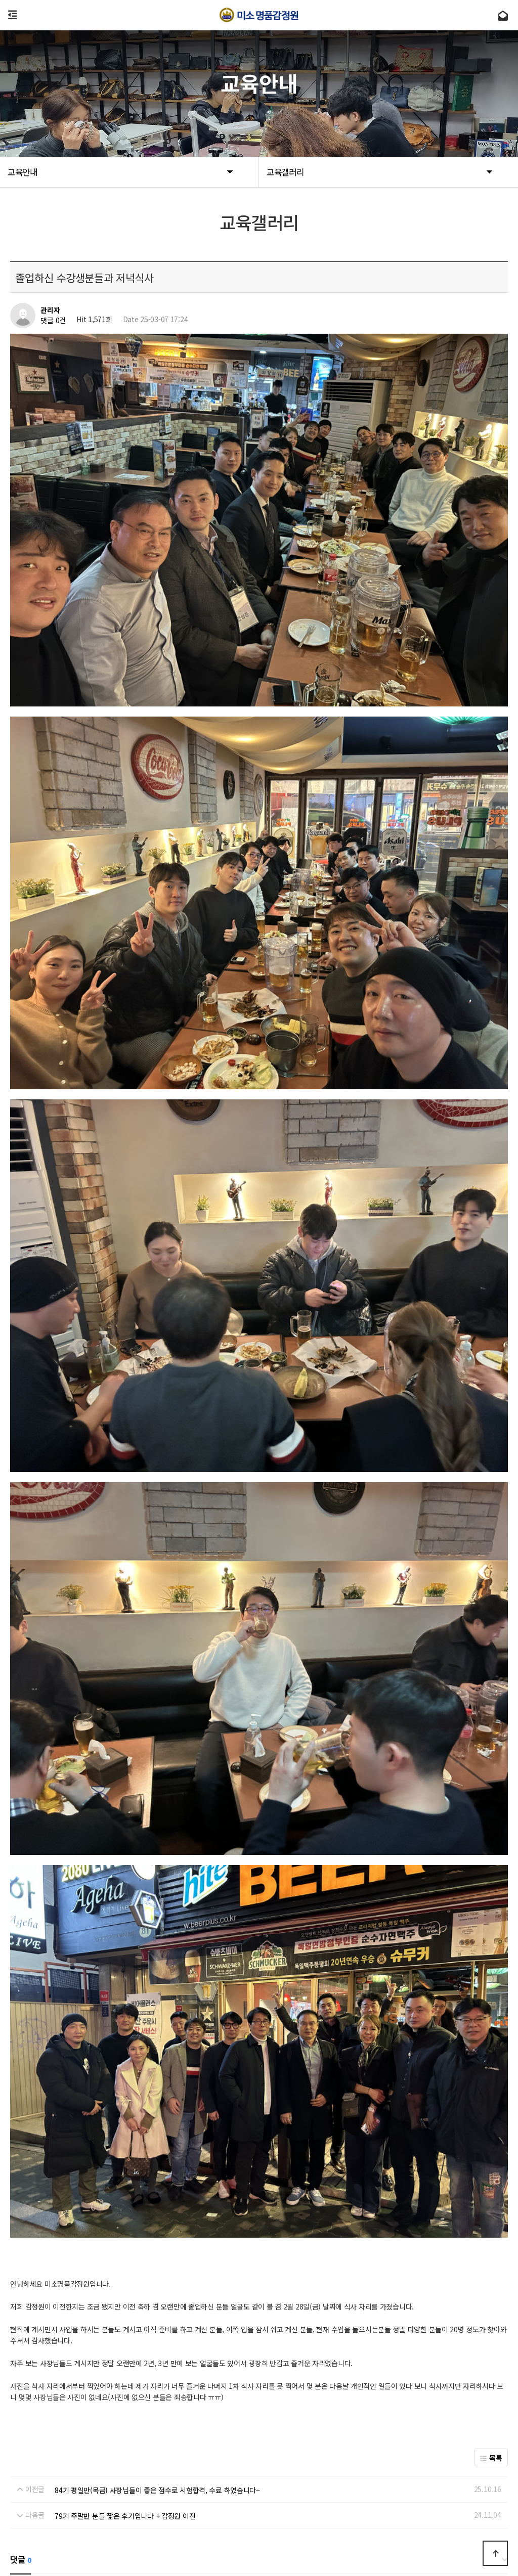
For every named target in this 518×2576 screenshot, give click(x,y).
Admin (172, 2463)
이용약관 (72, 2463)
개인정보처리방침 (123, 2463)
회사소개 (34, 2463)
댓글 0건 (53, 321)
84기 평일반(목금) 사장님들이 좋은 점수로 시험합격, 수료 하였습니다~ (157, 2209)
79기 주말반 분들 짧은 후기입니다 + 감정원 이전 (125, 2235)
